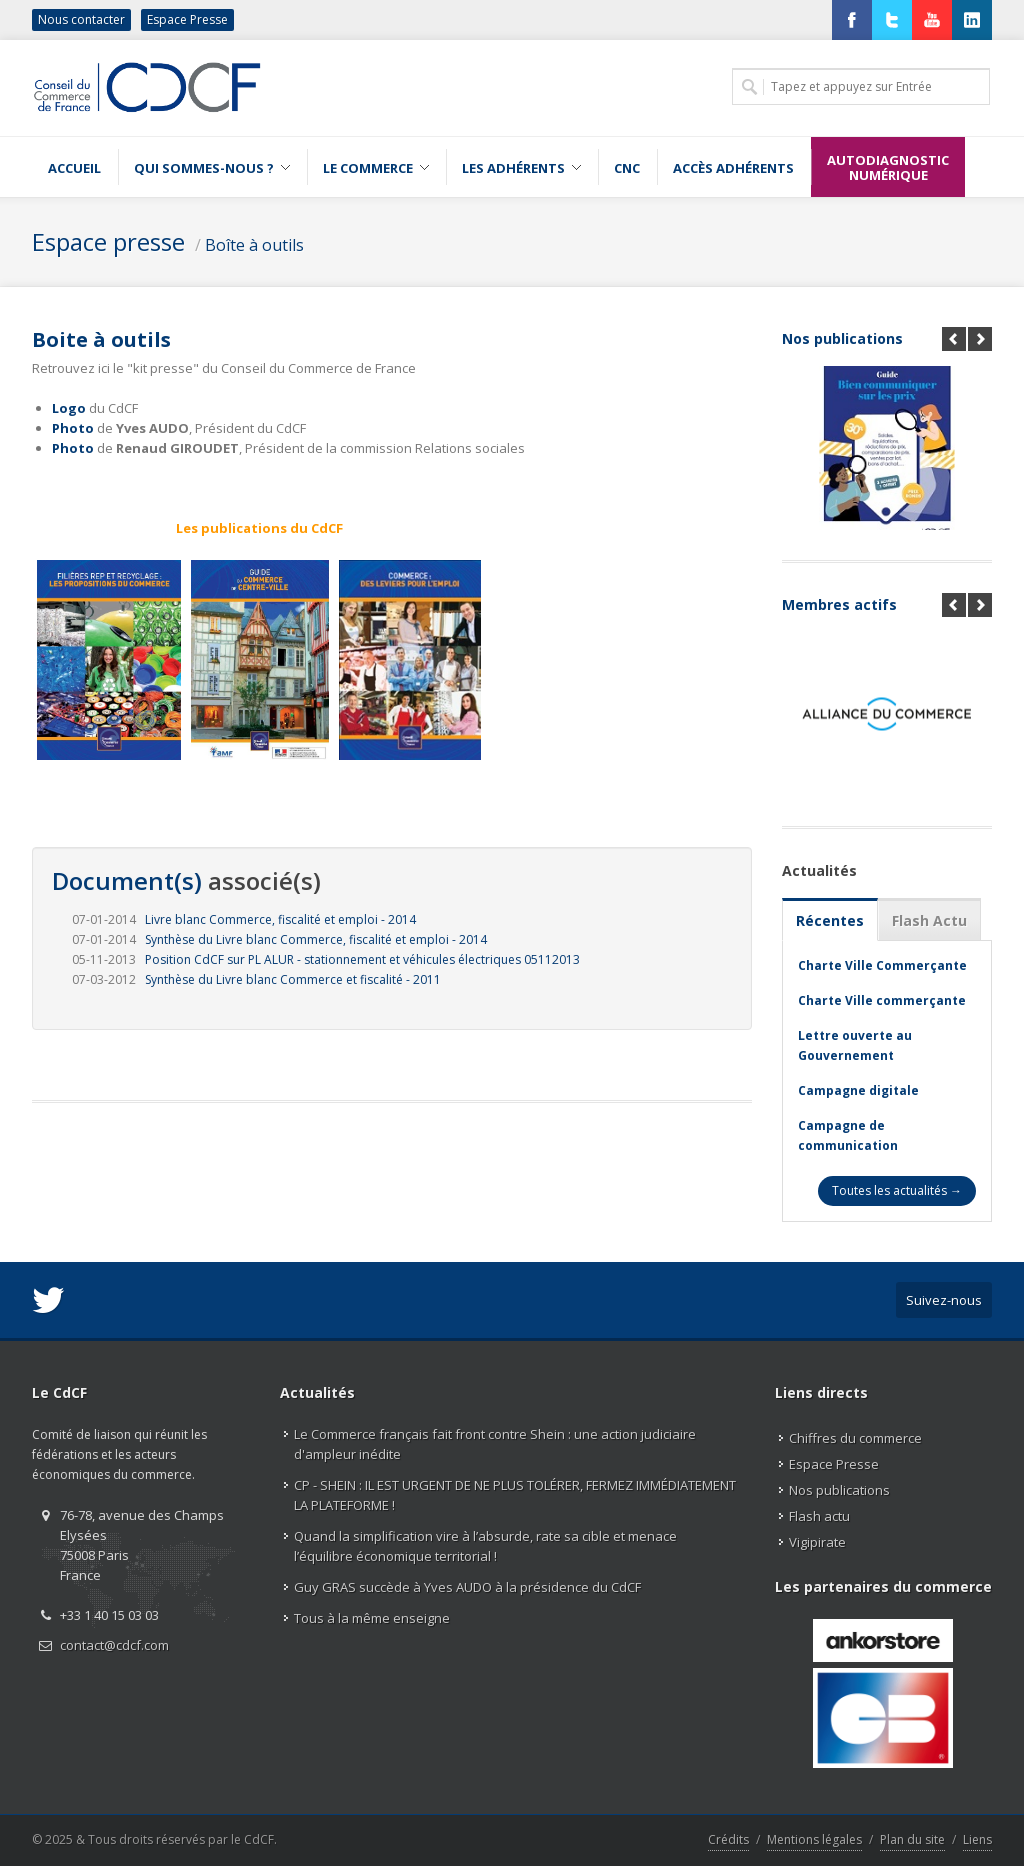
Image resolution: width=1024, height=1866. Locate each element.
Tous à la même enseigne (372, 1618)
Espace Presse (187, 19)
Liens (977, 1839)
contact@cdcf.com (114, 1645)
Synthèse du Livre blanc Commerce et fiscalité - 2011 (293, 979)
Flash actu (819, 1516)
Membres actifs (839, 604)
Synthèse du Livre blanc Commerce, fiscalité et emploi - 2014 (316, 939)
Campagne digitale (858, 1090)
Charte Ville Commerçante (882, 965)
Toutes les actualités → (897, 1190)
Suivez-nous (944, 1300)
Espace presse (108, 241)
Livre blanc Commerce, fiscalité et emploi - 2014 (280, 919)
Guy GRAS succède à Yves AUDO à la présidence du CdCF (467, 1587)
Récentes (830, 920)
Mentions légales (814, 1839)
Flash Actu (929, 920)
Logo (69, 408)
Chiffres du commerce (855, 1438)
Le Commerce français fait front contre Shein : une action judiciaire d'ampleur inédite (495, 1444)
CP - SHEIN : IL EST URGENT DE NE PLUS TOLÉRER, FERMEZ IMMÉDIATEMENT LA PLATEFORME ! (515, 1495)
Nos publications (842, 338)
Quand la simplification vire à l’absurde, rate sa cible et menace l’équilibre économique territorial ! (485, 1546)
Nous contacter (81, 19)
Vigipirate (817, 1542)
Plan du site (912, 1839)
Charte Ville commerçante (882, 1000)
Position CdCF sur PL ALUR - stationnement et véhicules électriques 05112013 (362, 959)
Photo (73, 428)
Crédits (728, 1839)
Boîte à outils (254, 245)
